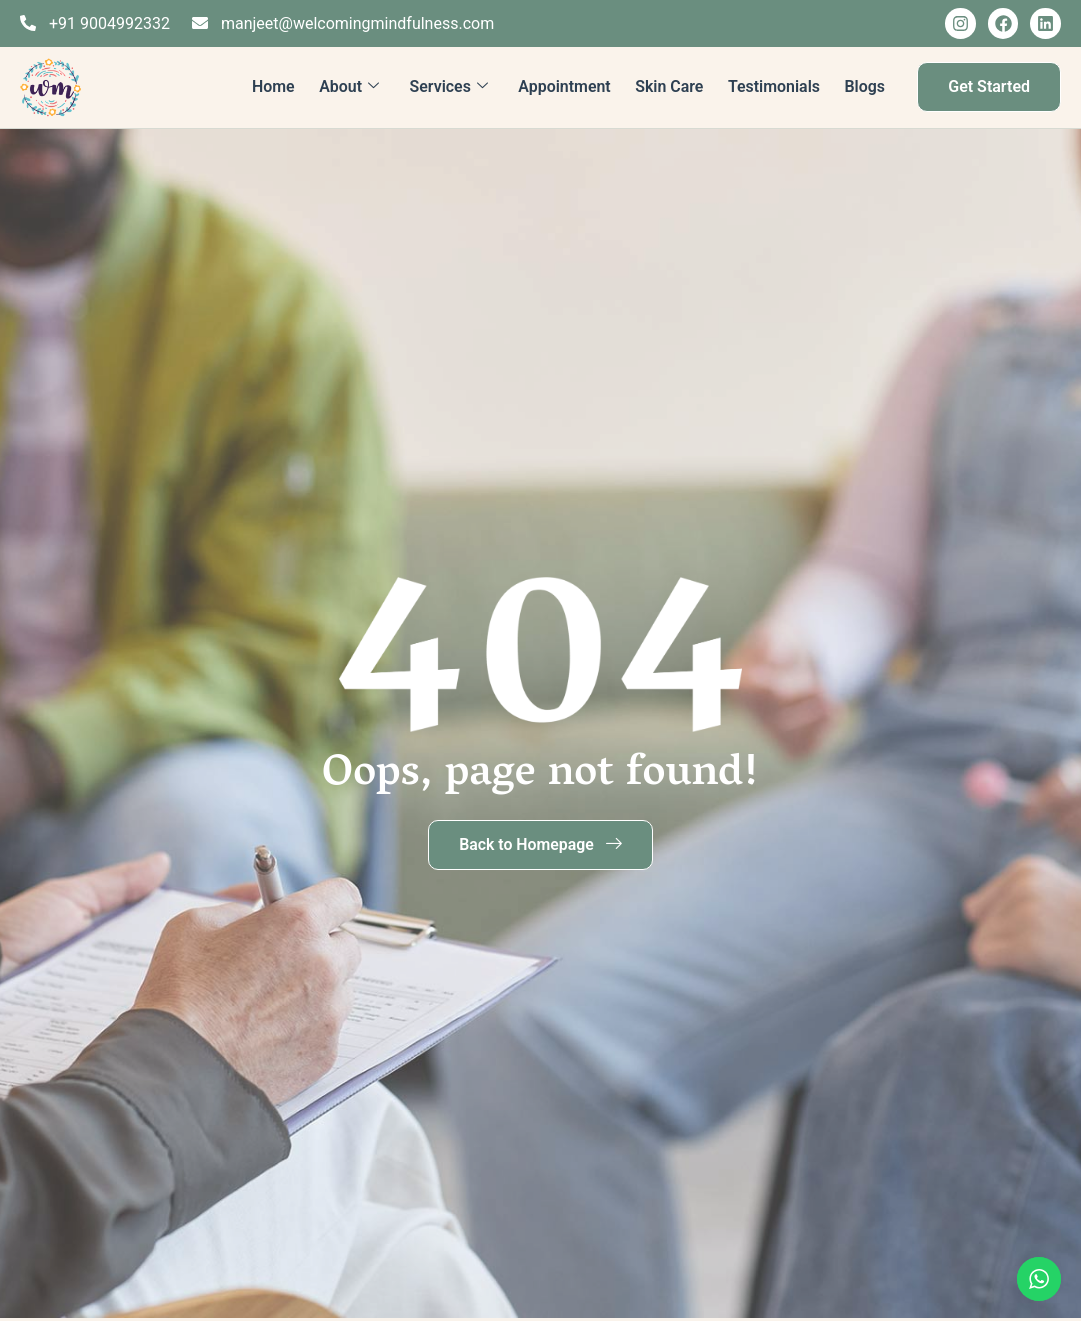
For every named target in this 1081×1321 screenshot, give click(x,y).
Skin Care (669, 86)
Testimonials (774, 86)
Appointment (565, 86)
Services (449, 86)
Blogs (865, 86)
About (350, 86)
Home (274, 86)
